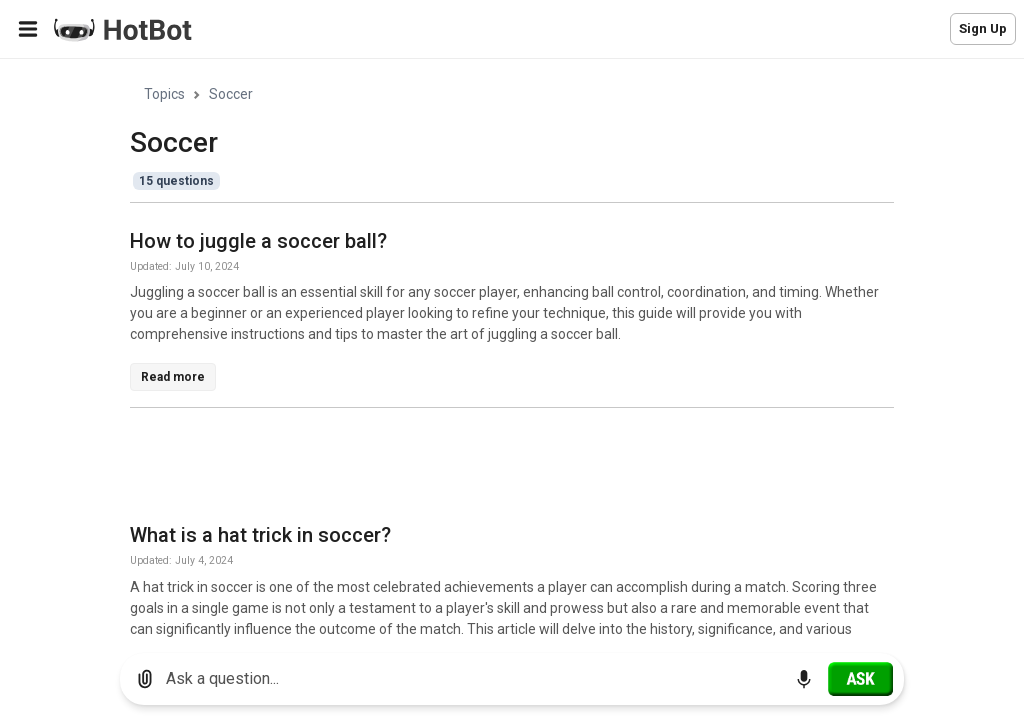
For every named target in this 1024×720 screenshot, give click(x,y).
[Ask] (860, 679)
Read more (173, 377)
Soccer (231, 94)
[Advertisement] (494, 469)
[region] (512, 348)
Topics (164, 94)
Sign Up (983, 28)
